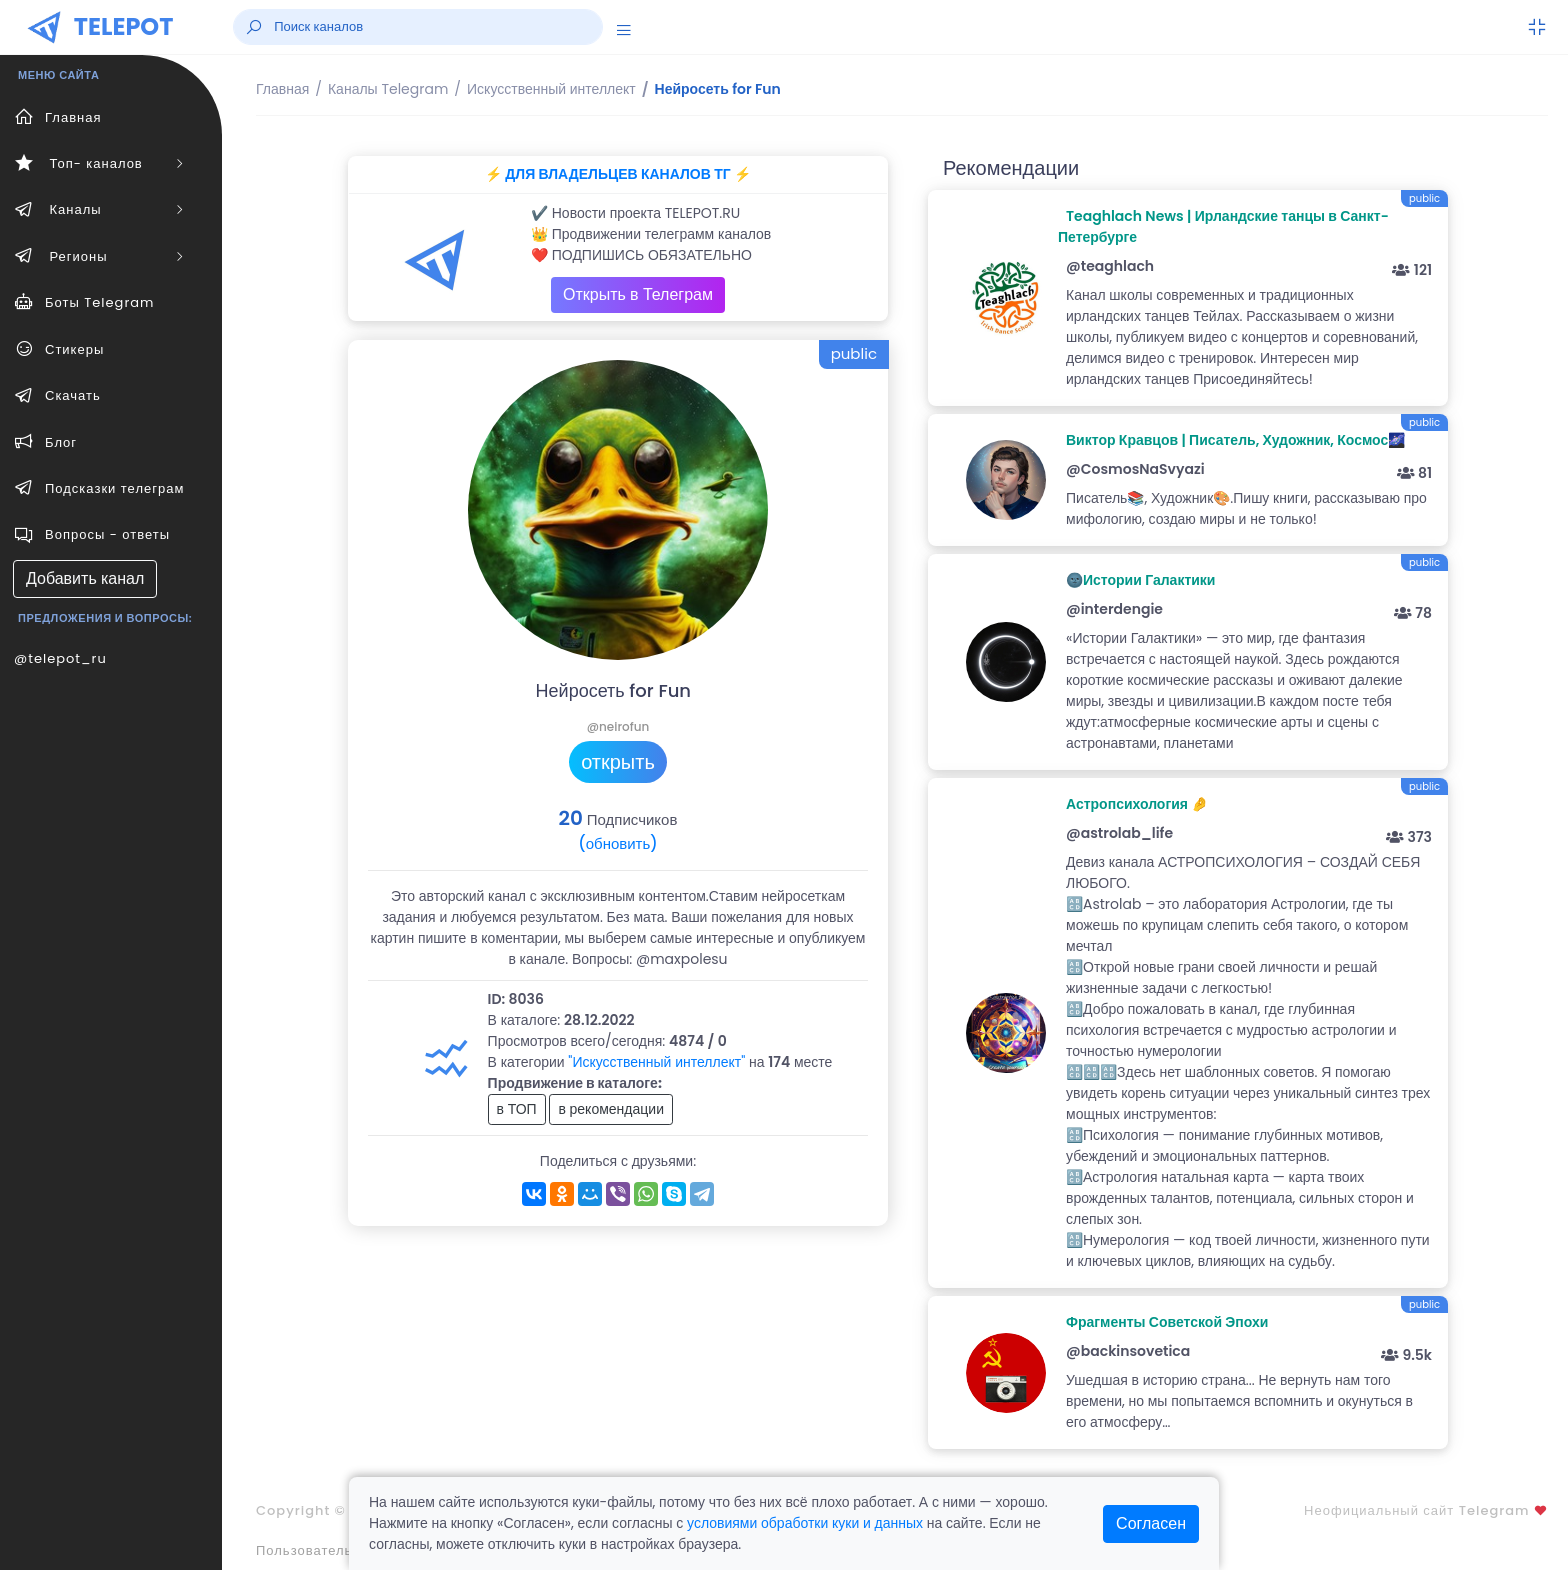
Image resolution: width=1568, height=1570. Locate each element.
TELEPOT (124, 26)
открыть (618, 762)
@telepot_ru (60, 658)
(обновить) (617, 843)
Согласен (1151, 1523)
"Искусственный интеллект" (656, 1062)
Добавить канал (85, 578)
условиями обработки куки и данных (805, 1523)
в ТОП (517, 1109)
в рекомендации (611, 1109)
